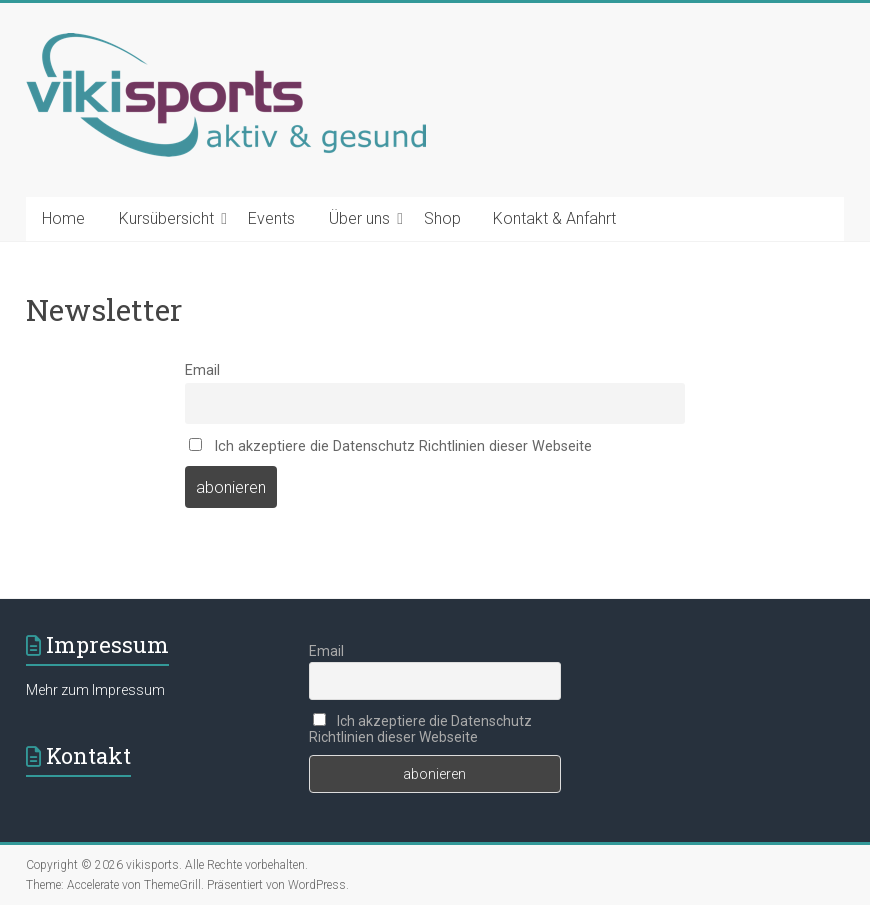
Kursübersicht (166, 218)
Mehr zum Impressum (95, 690)
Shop (442, 218)
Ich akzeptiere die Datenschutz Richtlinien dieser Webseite (390, 446)
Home (63, 218)
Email (202, 370)
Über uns (359, 218)
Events (271, 218)
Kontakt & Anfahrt (554, 218)
